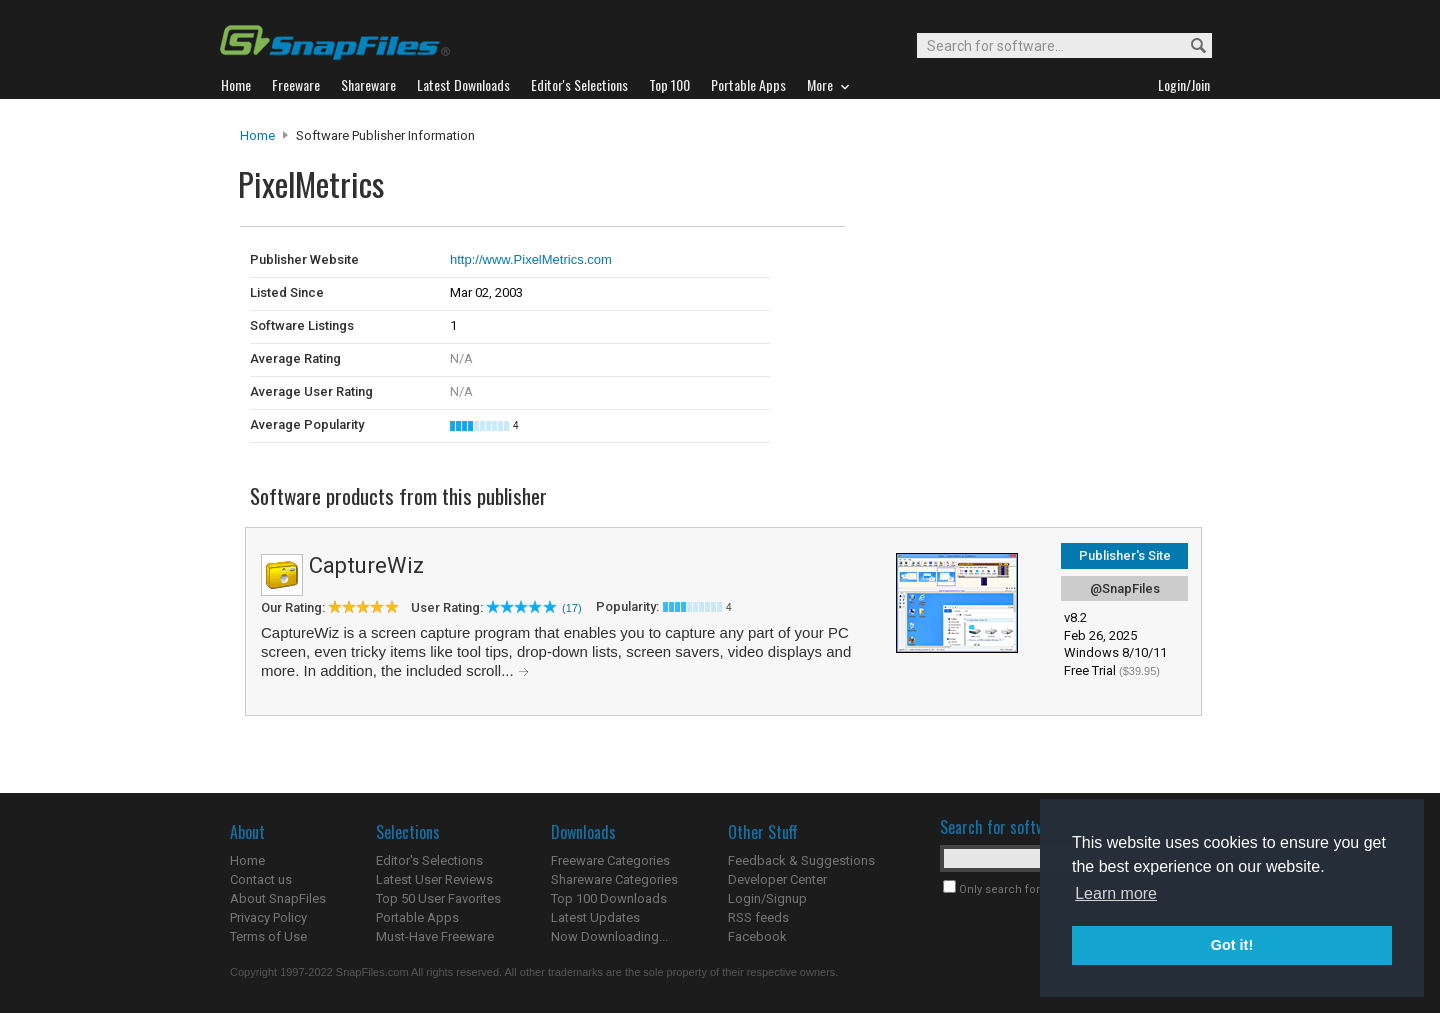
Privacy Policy (268, 917)
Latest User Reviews (434, 879)
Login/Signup (767, 898)
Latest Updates (595, 917)
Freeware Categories (610, 860)
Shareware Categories (614, 879)
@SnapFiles (1125, 588)
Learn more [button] (1116, 893)
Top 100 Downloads (609, 898)
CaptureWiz (366, 565)
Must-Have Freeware (435, 936)
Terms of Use (268, 936)
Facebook (757, 936)
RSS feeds (758, 917)
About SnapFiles (278, 898)
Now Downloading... (609, 936)
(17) (572, 608)
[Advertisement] (980, 268)
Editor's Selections (429, 860)
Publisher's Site (1125, 555)
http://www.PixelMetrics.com (531, 259)
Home (257, 135)
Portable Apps (417, 917)
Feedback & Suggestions (801, 860)
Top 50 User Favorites (438, 898)
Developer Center (777, 879)
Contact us (261, 879)
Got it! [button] (1232, 945)
